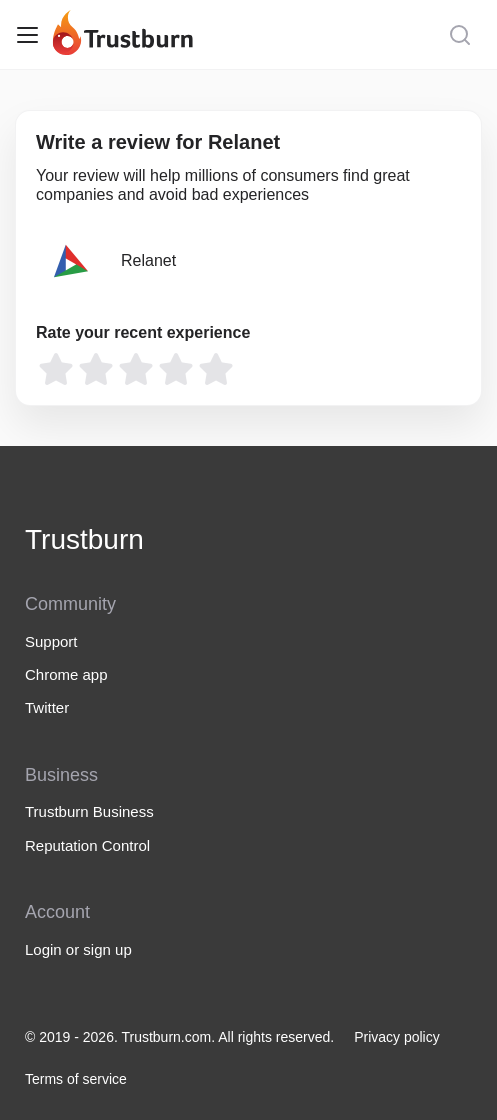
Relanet (148, 260)
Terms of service (76, 1079)
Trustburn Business (89, 811)
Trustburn (84, 539)
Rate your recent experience (143, 332)
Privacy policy (397, 1037)
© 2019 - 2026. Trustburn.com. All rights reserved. (179, 1037)
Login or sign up (78, 949)
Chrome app (66, 674)
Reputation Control (87, 845)
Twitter (47, 707)
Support (51, 641)
